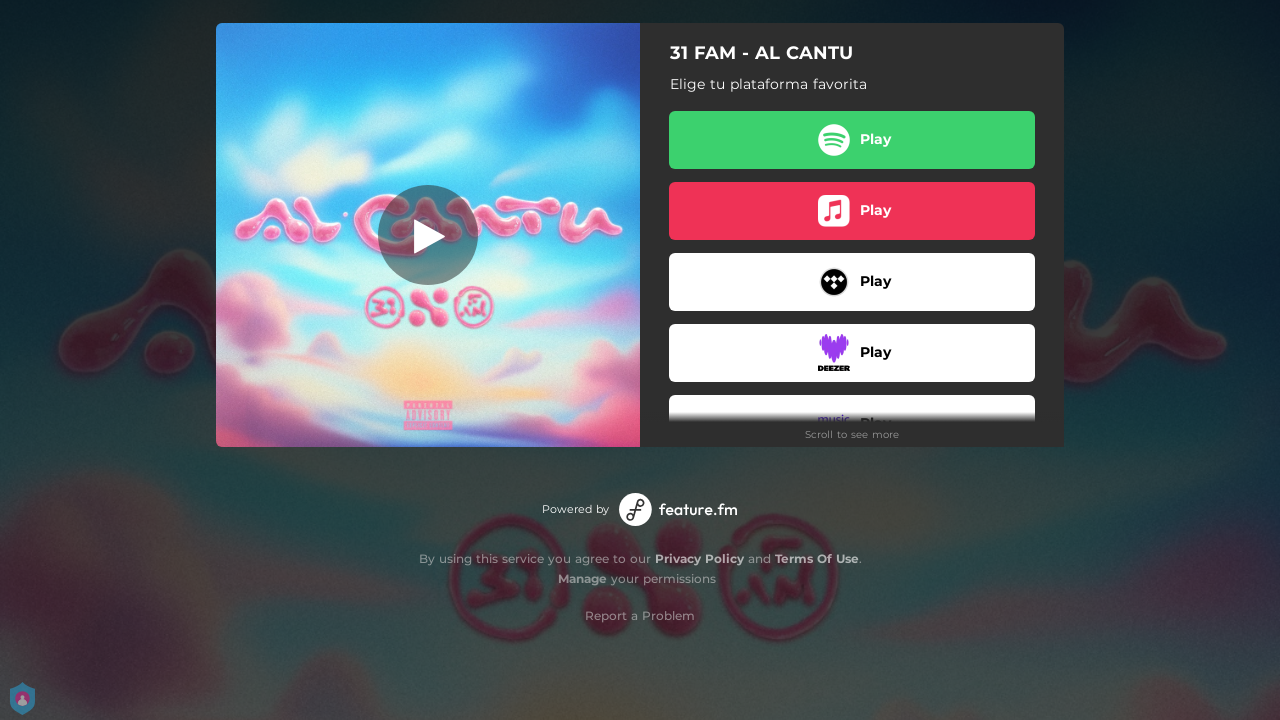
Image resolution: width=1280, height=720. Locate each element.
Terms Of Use (817, 558)
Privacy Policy (699, 558)
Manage (582, 578)
